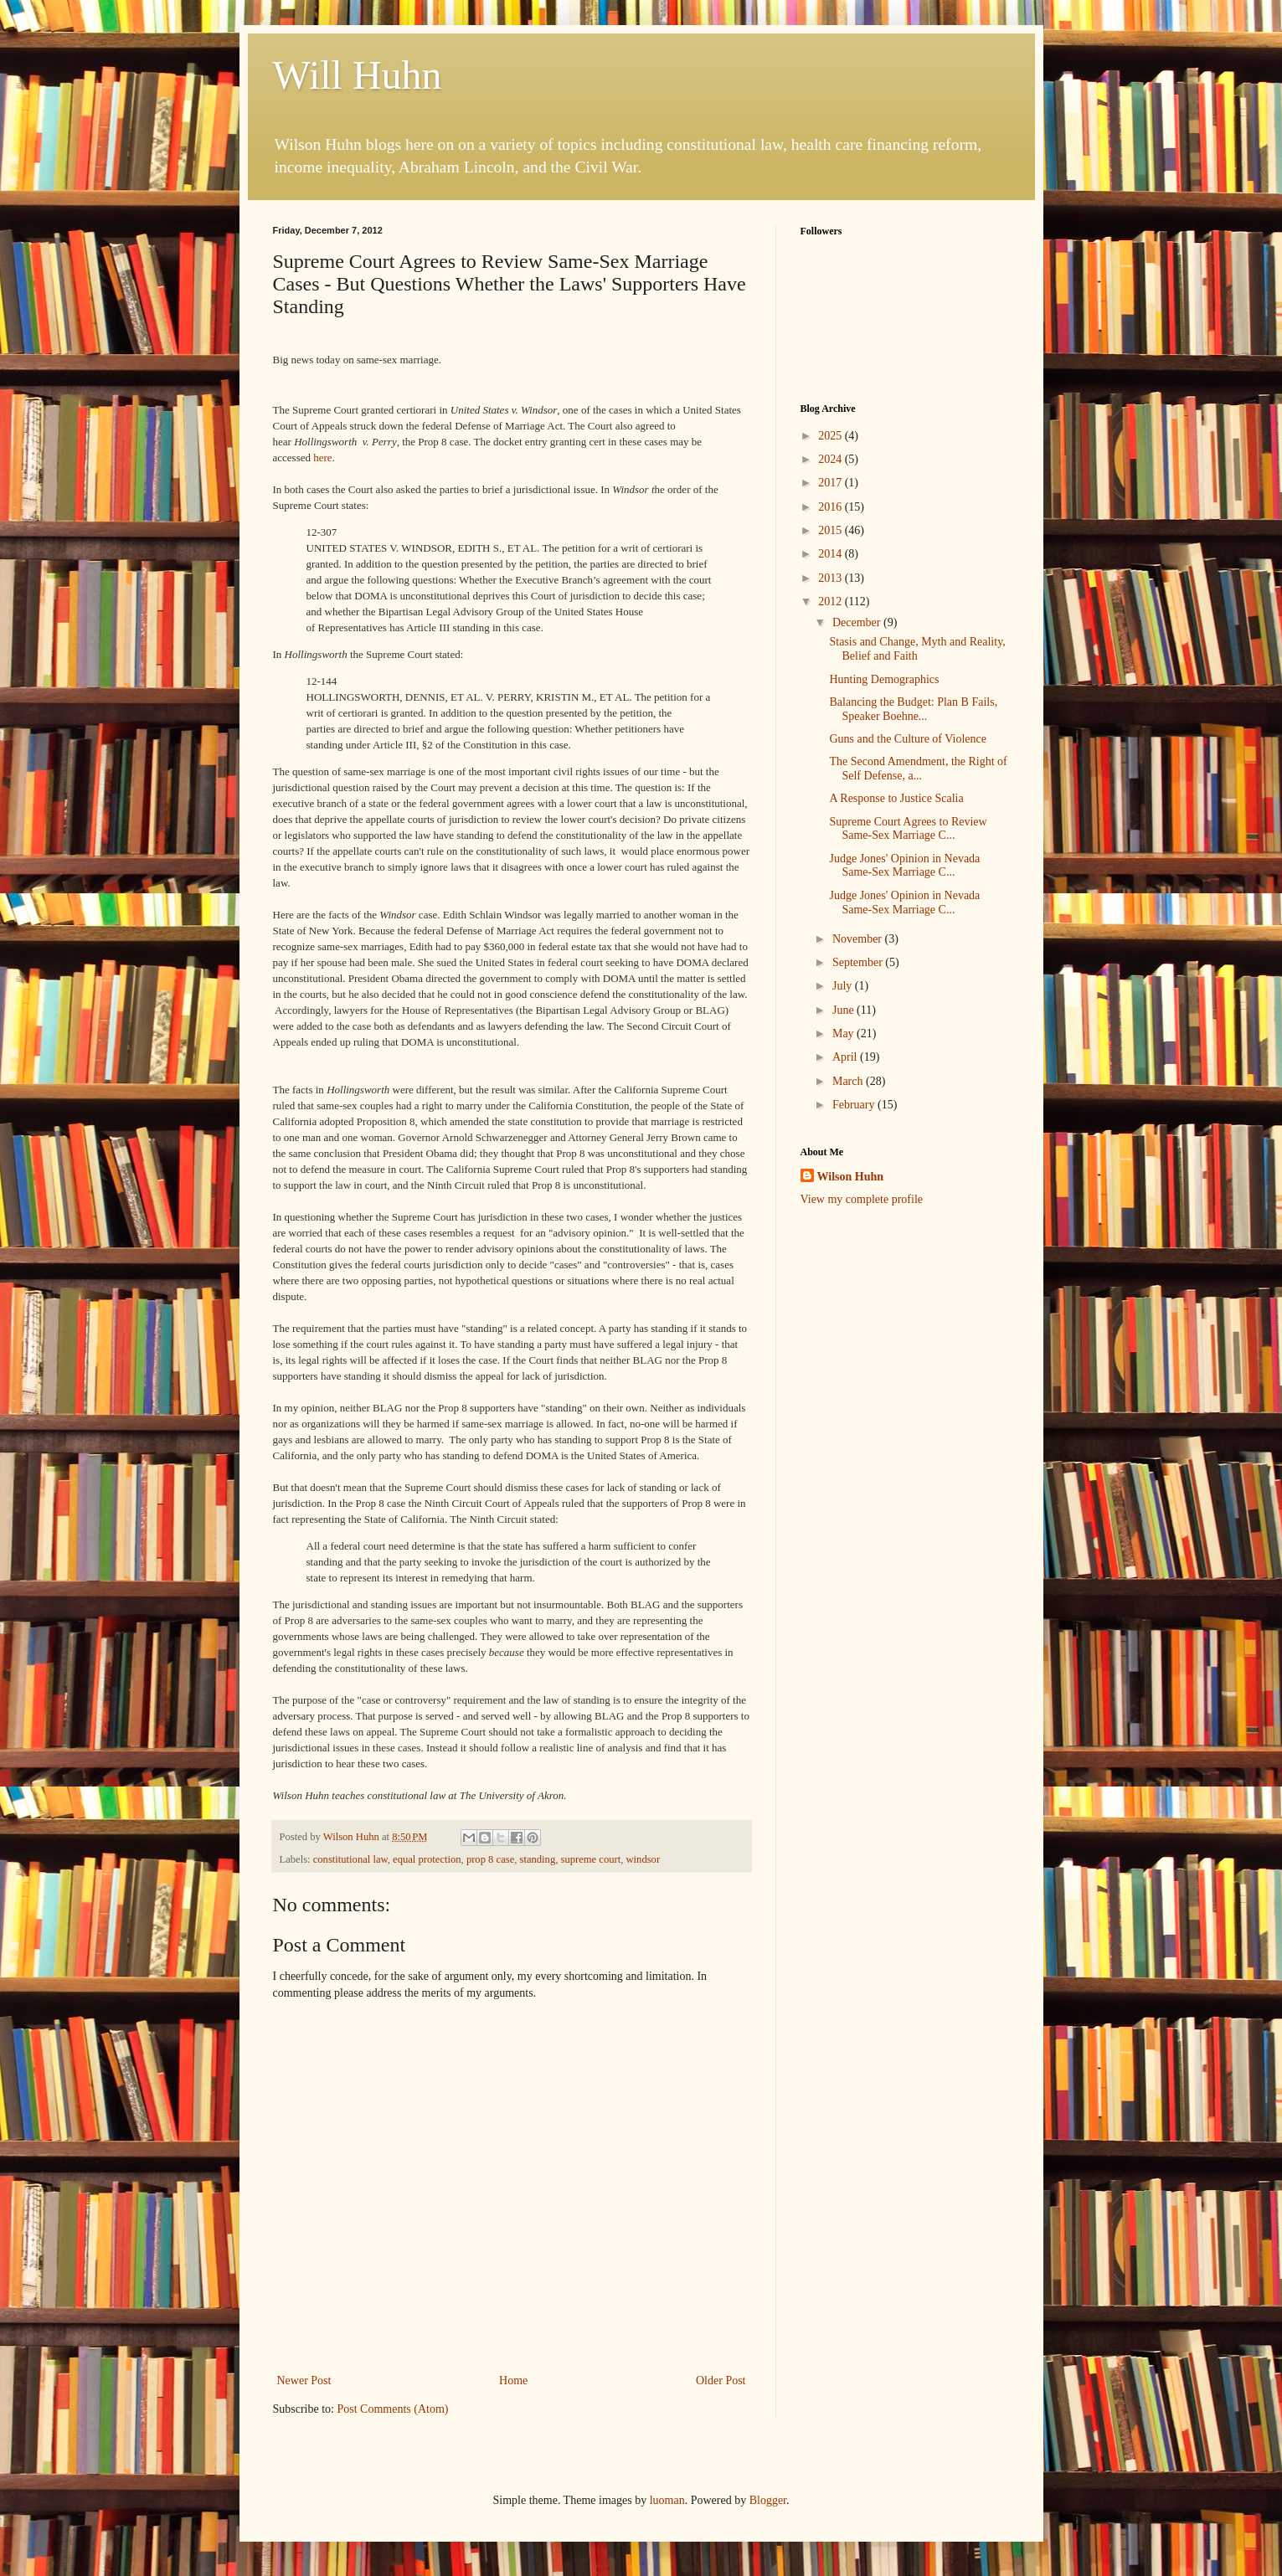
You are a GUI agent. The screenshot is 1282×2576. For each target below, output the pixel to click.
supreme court (591, 1859)
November (858, 939)
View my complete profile (862, 1199)
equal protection (427, 1859)
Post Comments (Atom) (393, 2409)
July (843, 985)
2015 (831, 530)
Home (513, 2380)
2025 (831, 435)
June (844, 1010)
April (846, 1057)
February (855, 1104)
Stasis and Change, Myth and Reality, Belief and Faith (917, 648)
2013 (831, 578)
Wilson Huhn (850, 1176)
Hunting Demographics (884, 679)
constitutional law (350, 1859)
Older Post (721, 2380)
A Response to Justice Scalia (896, 798)
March (849, 1081)
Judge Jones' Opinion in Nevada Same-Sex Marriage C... (904, 865)
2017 (831, 482)
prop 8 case (490, 1859)
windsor (643, 1859)
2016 (831, 507)
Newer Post (304, 2380)
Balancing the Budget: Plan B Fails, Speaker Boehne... (913, 709)
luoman (667, 2500)
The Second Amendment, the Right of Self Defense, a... (918, 768)
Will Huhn (357, 75)
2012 (831, 601)
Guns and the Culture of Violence (907, 739)
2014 (831, 554)
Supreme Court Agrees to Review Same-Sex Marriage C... (907, 828)
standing (538, 1859)
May (844, 1033)
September (858, 962)
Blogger (767, 2500)
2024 (831, 459)
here (322, 457)
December (857, 622)
